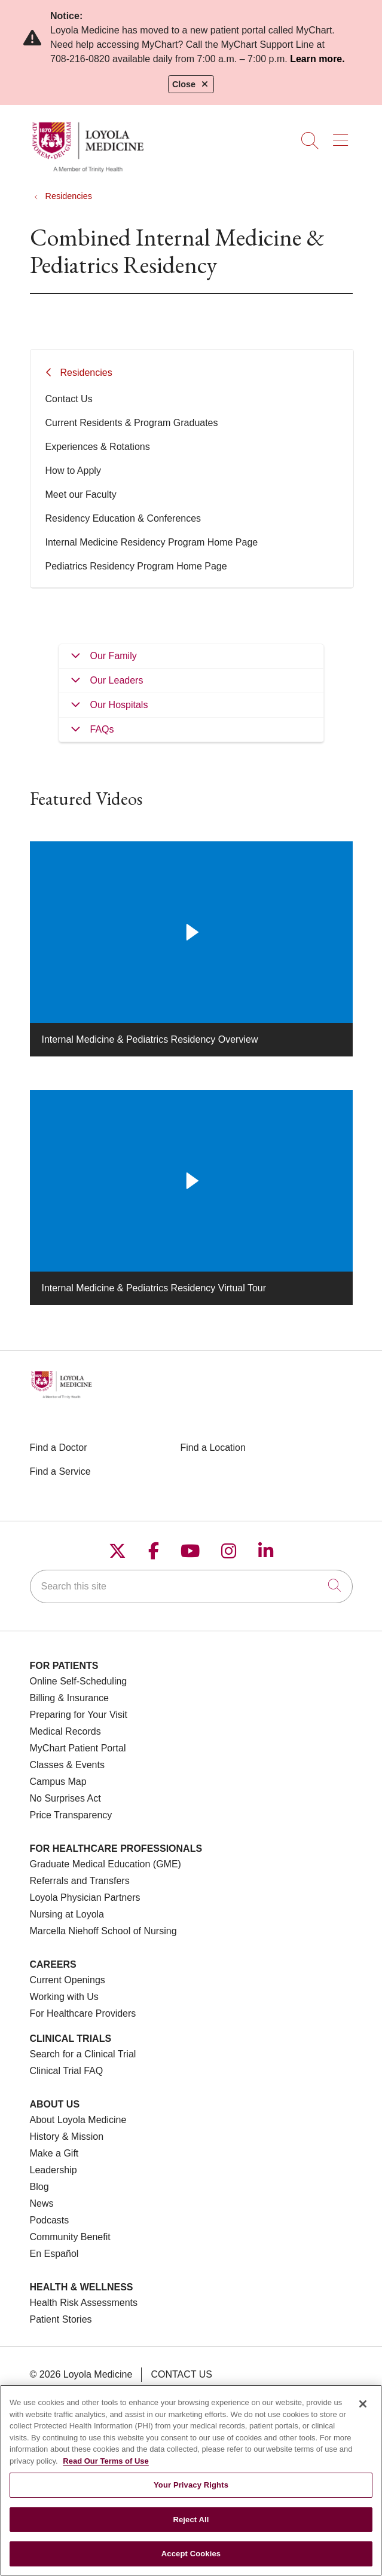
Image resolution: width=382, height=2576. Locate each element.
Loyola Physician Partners (85, 1897)
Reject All (191, 2528)
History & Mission (67, 2136)
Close (191, 84)
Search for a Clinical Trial (83, 2054)
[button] (343, 136)
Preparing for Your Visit (78, 1715)
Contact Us (69, 399)
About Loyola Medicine (78, 2120)
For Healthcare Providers (83, 2013)
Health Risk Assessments (84, 2303)
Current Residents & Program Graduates (131, 423)
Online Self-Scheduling (78, 1681)
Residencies (86, 372)
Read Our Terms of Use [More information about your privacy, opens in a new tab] (106, 2469)
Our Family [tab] (113, 656)
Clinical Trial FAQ (66, 2071)
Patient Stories (61, 2319)
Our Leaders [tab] (116, 680)
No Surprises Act (65, 1798)
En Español (54, 2254)
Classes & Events (67, 1765)
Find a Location (213, 1447)
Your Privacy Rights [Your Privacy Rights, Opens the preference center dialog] (191, 2494)
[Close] (363, 2413)
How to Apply (73, 470)
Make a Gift (54, 2153)
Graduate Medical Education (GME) (105, 1864)
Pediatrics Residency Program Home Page (136, 566)
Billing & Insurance (69, 1698)
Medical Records (65, 1731)
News (42, 2203)
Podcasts (49, 2220)
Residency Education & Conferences (123, 518)
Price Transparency (71, 1815)
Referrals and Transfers (80, 1881)
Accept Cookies (191, 2563)
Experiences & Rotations (97, 447)
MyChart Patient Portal (78, 1748)
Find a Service (60, 1471)
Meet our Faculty (81, 494)
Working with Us (64, 1997)
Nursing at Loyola (67, 1914)
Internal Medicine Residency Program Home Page (151, 542)
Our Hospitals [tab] (119, 705)
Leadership (53, 2170)
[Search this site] (191, 1586)
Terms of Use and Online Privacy (127, 2392)
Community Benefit (70, 2237)
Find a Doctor (58, 1447)
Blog (39, 2187)
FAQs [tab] (102, 729)
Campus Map (58, 1781)
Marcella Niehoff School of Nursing (103, 1931)
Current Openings (67, 1980)
